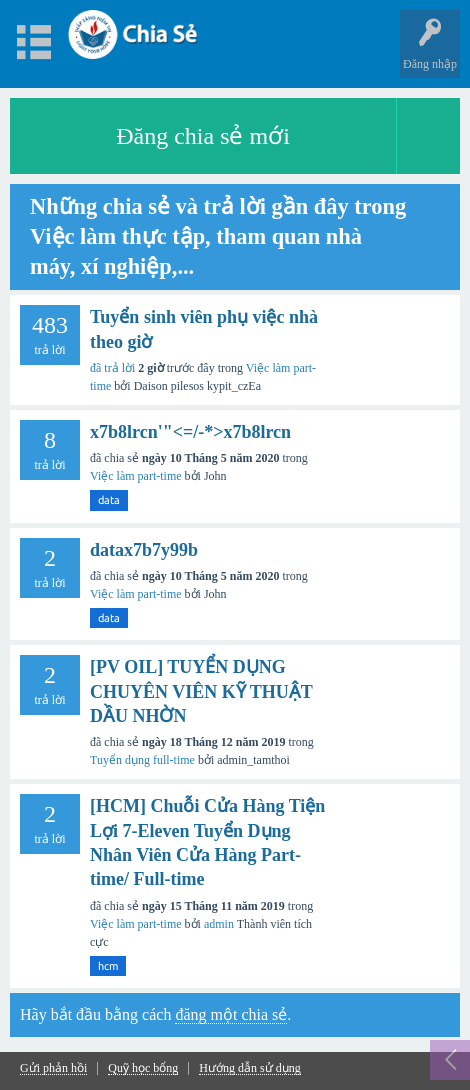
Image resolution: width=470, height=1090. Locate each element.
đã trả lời (112, 368)
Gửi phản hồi (53, 1068)
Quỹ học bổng (143, 1068)
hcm (108, 966)
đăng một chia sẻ (231, 1014)
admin (219, 924)
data (109, 500)
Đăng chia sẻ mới (203, 136)
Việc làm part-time (136, 476)
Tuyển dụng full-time (142, 760)
